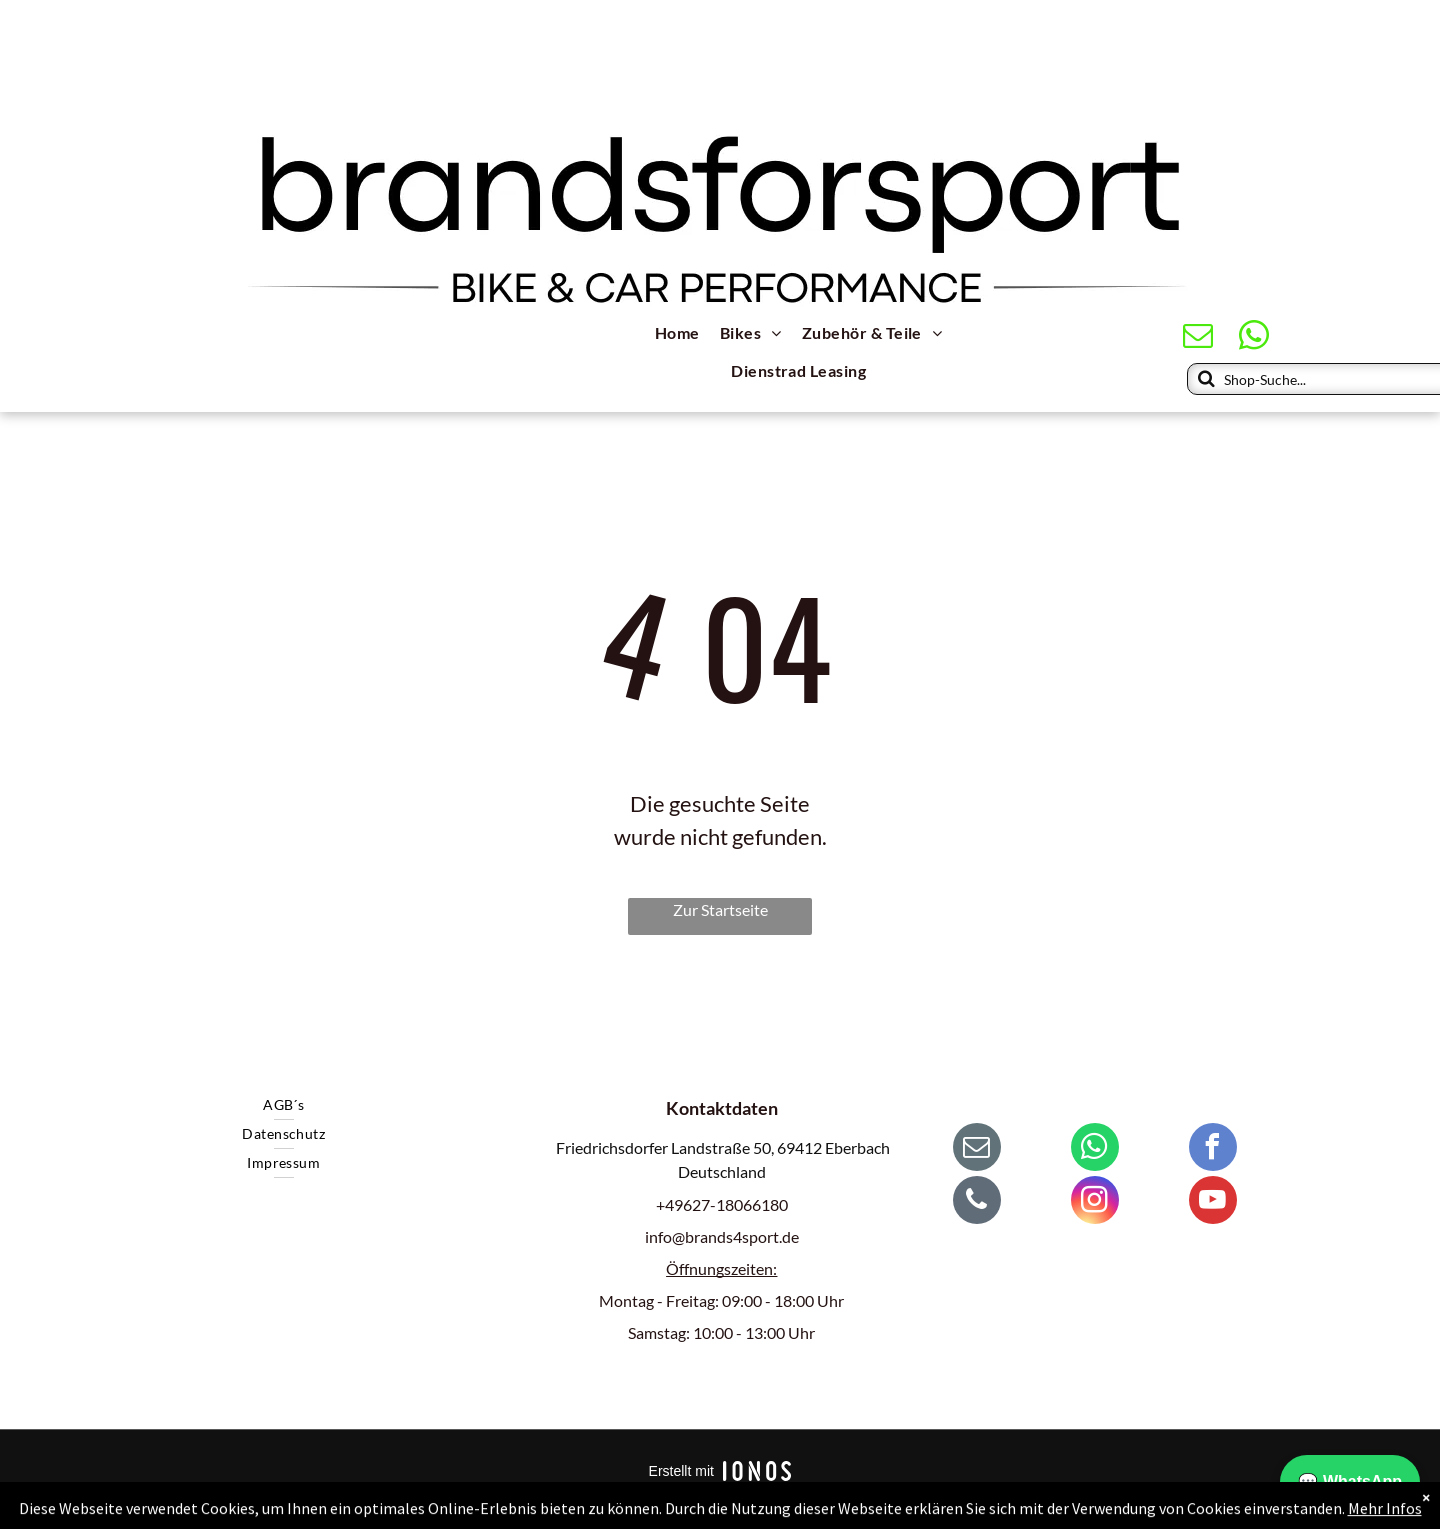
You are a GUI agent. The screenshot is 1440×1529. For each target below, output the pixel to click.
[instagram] (1095, 1202)
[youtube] (1213, 1202)
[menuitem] (677, 335)
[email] (1198, 338)
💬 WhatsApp (1350, 1481)
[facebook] (1213, 1149)
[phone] (977, 1202)
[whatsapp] (1254, 338)
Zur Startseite (720, 909)
